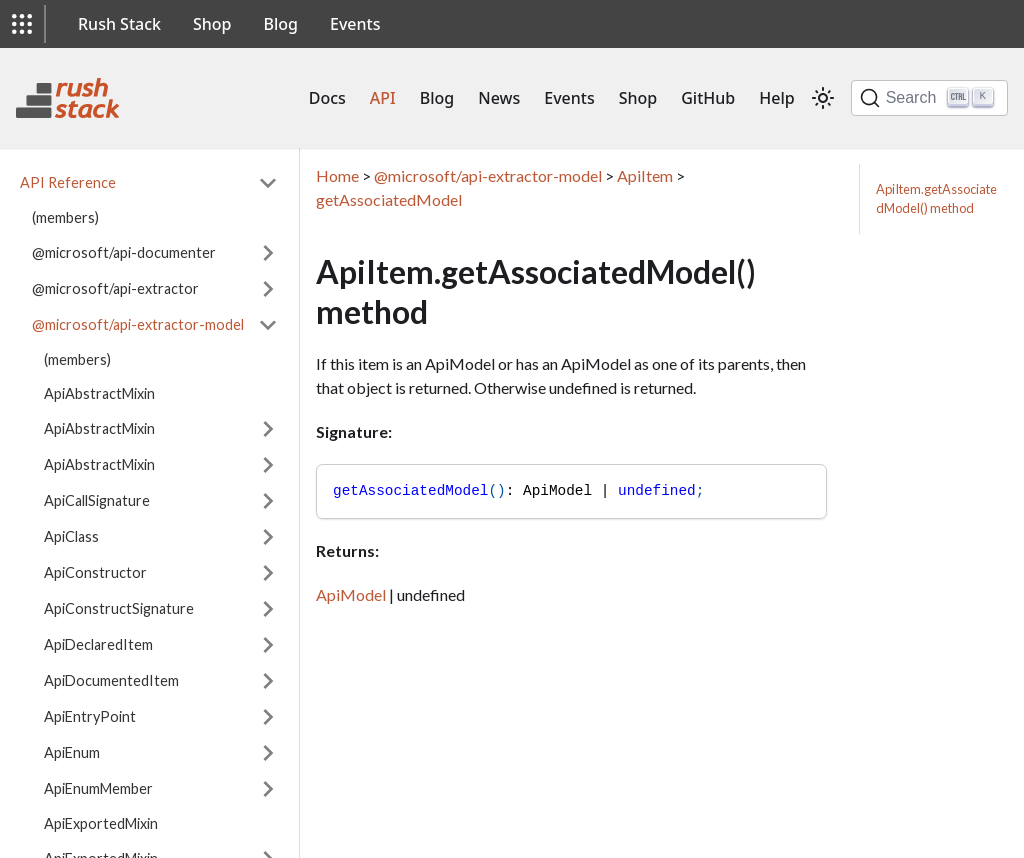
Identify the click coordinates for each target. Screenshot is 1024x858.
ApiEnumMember (98, 788)
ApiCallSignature (97, 500)
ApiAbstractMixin (99, 393)
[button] (22, 24)
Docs (327, 98)
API (383, 98)
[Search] (929, 98)
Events (355, 24)
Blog (281, 24)
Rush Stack (119, 24)
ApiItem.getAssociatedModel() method (936, 198)
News (499, 98)
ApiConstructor (95, 572)
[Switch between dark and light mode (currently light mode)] (823, 98)
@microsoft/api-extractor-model (138, 324)
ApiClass (71, 536)
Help (776, 98)
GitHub (708, 98)
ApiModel (351, 594)
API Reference (68, 182)
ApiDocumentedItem (111, 680)
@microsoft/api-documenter (124, 252)
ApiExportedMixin (101, 823)
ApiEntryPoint (90, 716)
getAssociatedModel (389, 199)
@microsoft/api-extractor (115, 288)
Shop (212, 24)
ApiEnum (72, 752)
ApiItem (645, 175)
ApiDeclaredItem (98, 644)
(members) (65, 217)
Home (337, 175)
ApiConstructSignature (119, 608)
